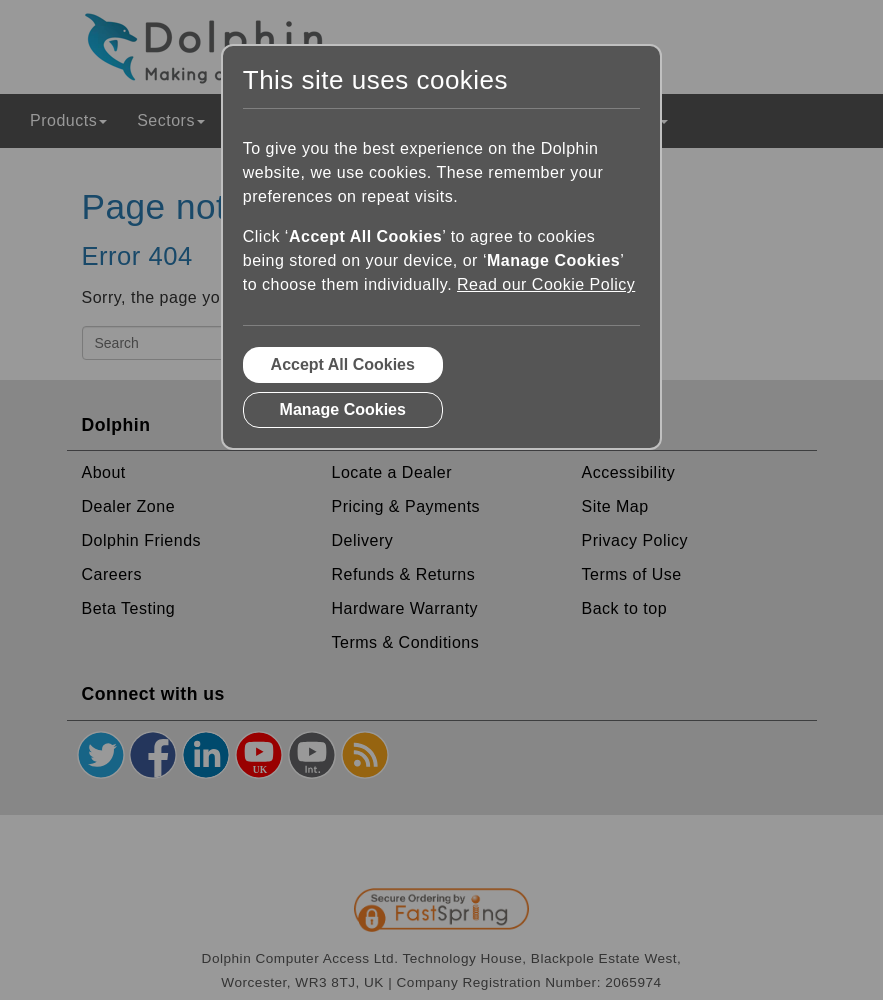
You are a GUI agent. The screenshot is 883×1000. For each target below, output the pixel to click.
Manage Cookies (343, 409)
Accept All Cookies (343, 364)
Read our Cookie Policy (546, 284)
